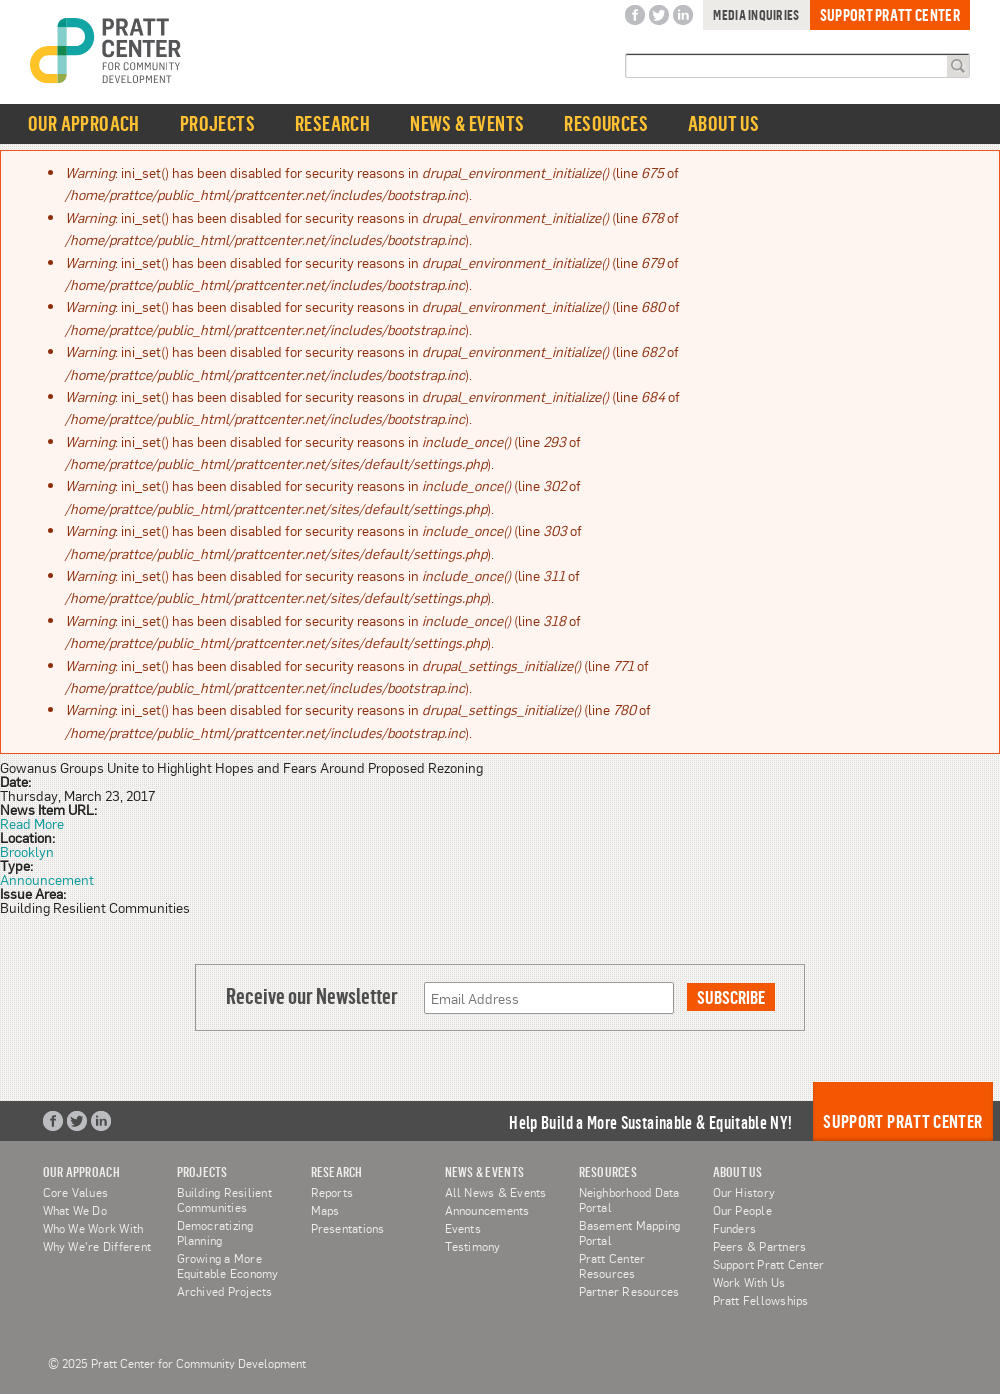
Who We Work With (93, 1228)
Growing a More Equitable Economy (228, 1265)
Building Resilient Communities (224, 1199)
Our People (742, 1210)
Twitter (659, 15)
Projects (217, 123)
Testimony (473, 1246)
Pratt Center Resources (612, 1265)
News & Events (467, 123)
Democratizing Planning (215, 1232)
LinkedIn (683, 15)
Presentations (348, 1228)
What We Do (75, 1210)
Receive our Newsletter (312, 995)
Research (332, 123)
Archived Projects (225, 1291)
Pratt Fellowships (761, 1300)
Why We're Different (97, 1246)
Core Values (76, 1192)
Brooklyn (27, 851)
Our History (744, 1192)
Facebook (635, 15)
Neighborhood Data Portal (629, 1199)
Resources (606, 123)
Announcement (47, 879)
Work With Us (749, 1282)
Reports (332, 1192)
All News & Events (496, 1192)
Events (463, 1228)
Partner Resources (629, 1291)
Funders (735, 1228)
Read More (32, 823)
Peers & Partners (760, 1246)
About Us (723, 123)
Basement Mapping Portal (630, 1232)
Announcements (487, 1210)
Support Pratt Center (890, 15)
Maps (325, 1210)
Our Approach (84, 123)
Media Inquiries (756, 14)
